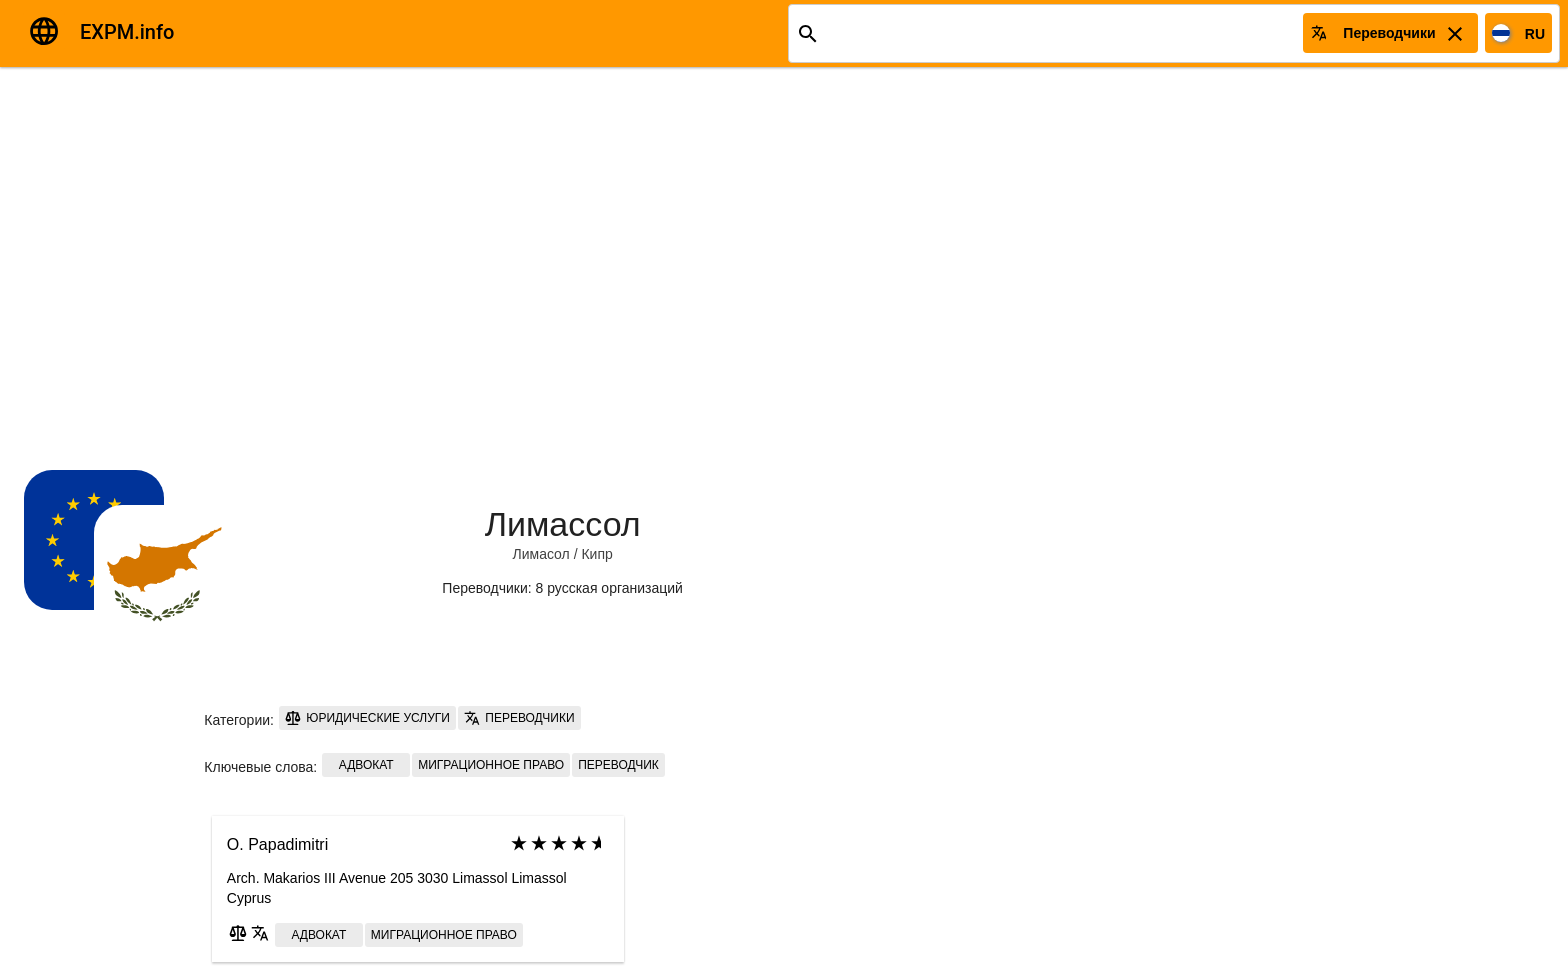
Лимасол (541, 554)
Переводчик (618, 765)
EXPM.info (127, 32)
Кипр (596, 554)
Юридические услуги (367, 718)
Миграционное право (491, 765)
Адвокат (366, 765)
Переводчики (519, 718)
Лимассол (563, 524)
